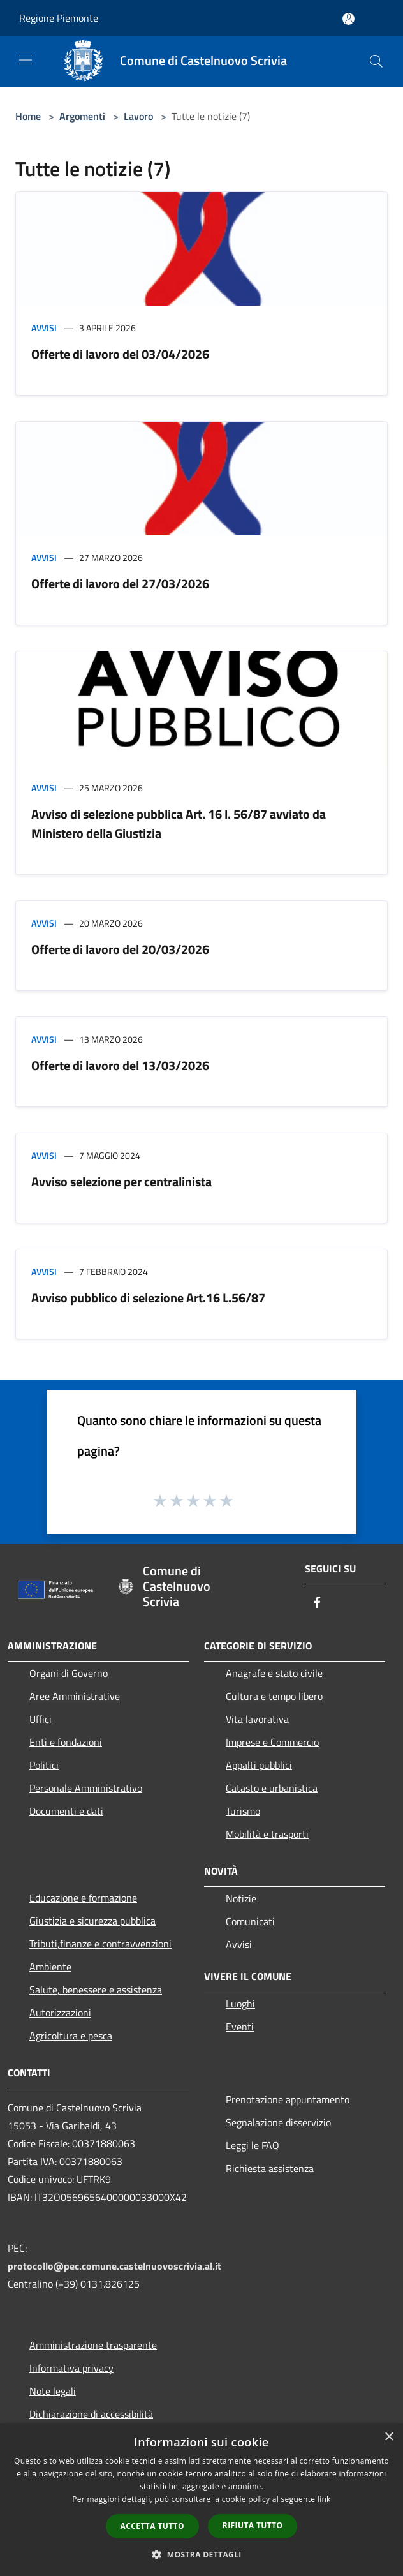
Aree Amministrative (74, 1696)
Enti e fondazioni (65, 1742)
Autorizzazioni (60, 2012)
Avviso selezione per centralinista (121, 1181)
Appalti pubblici (259, 1765)
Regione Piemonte (58, 18)
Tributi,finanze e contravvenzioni (100, 1943)
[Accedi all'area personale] (348, 18)
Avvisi (44, 327)
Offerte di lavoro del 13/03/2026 (120, 1065)
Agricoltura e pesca (70, 2035)
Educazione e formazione (83, 1897)
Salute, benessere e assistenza (95, 1989)
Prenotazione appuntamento (287, 2099)
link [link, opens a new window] (324, 2499)
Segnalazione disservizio (278, 2122)
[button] (201, 2554)
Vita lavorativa (257, 1719)
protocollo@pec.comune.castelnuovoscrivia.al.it (114, 2266)
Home (28, 116)
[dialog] (201, 2499)
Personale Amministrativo (85, 1788)
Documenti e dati (66, 1811)
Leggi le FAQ (252, 2145)
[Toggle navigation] (25, 60)
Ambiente (50, 1966)
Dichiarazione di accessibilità (91, 2414)
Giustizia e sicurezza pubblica (92, 1920)
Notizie (241, 1898)
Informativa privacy (71, 2368)
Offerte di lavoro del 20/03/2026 (120, 949)
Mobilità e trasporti (267, 1834)
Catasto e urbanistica (272, 1788)
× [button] (388, 2437)
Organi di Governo (68, 1673)
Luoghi (240, 2003)
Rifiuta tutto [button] (253, 2525)
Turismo (243, 1811)
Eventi (240, 2026)
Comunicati (250, 1921)
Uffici (40, 1719)
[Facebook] (317, 1603)
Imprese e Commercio (272, 1742)
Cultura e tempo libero (274, 1696)
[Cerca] (376, 61)
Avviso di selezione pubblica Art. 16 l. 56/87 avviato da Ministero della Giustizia (178, 823)
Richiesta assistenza (270, 2168)
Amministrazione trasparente (93, 2345)
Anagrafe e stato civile (274, 1673)
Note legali (52, 2391)
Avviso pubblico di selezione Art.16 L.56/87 (148, 1297)
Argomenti (82, 116)
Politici (44, 1765)
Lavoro (138, 116)
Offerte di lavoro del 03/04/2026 (120, 354)
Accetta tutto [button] (152, 2525)
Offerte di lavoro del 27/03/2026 (120, 583)
